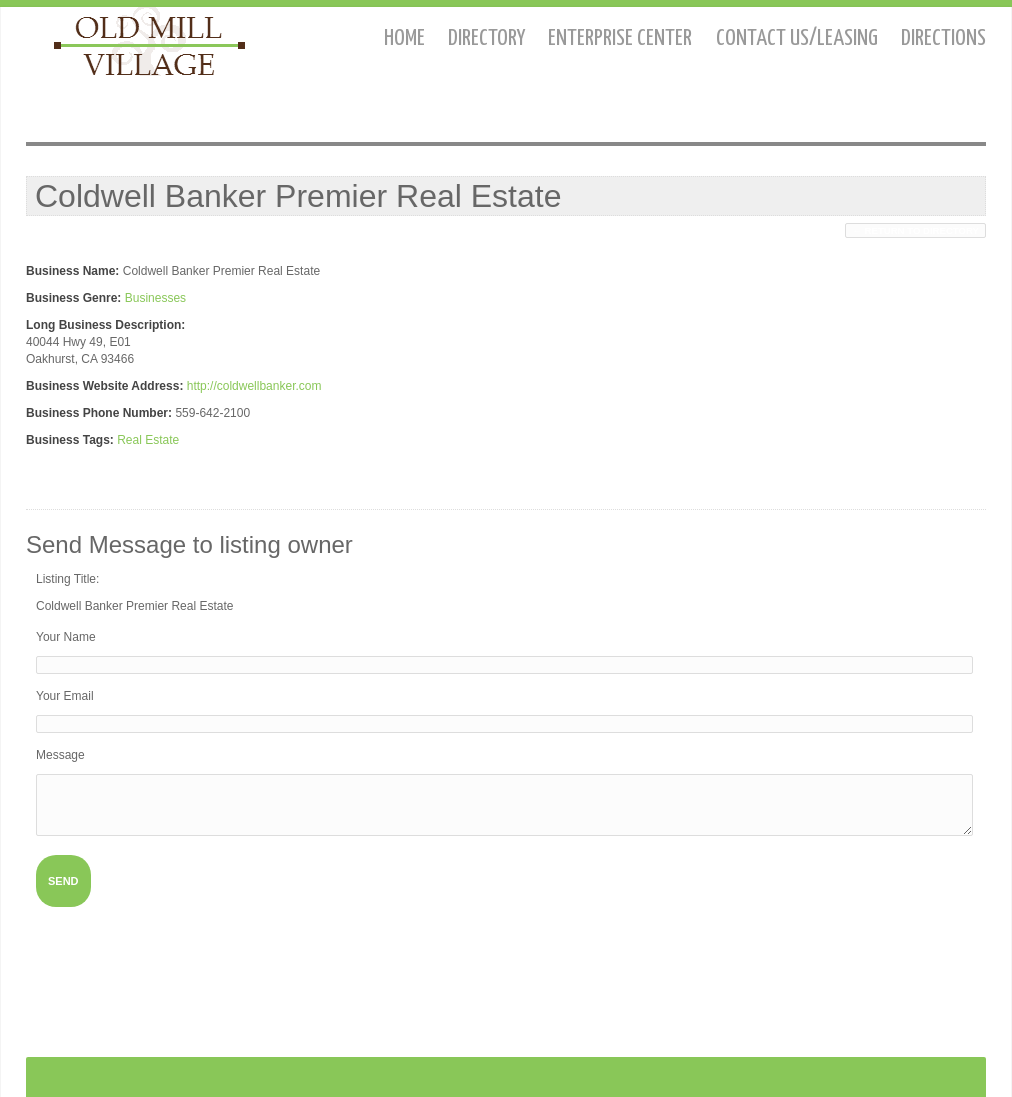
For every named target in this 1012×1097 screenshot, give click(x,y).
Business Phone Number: (99, 413)
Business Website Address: (104, 386)
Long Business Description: (105, 325)
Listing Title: (67, 579)
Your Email (65, 696)
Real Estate (148, 440)
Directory (486, 38)
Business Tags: (70, 440)
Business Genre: (73, 298)
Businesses (155, 298)
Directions (943, 38)
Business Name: (72, 271)
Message (60, 755)
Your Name (66, 637)
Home (404, 38)
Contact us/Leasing (797, 38)
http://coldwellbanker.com (254, 386)
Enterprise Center (620, 38)
